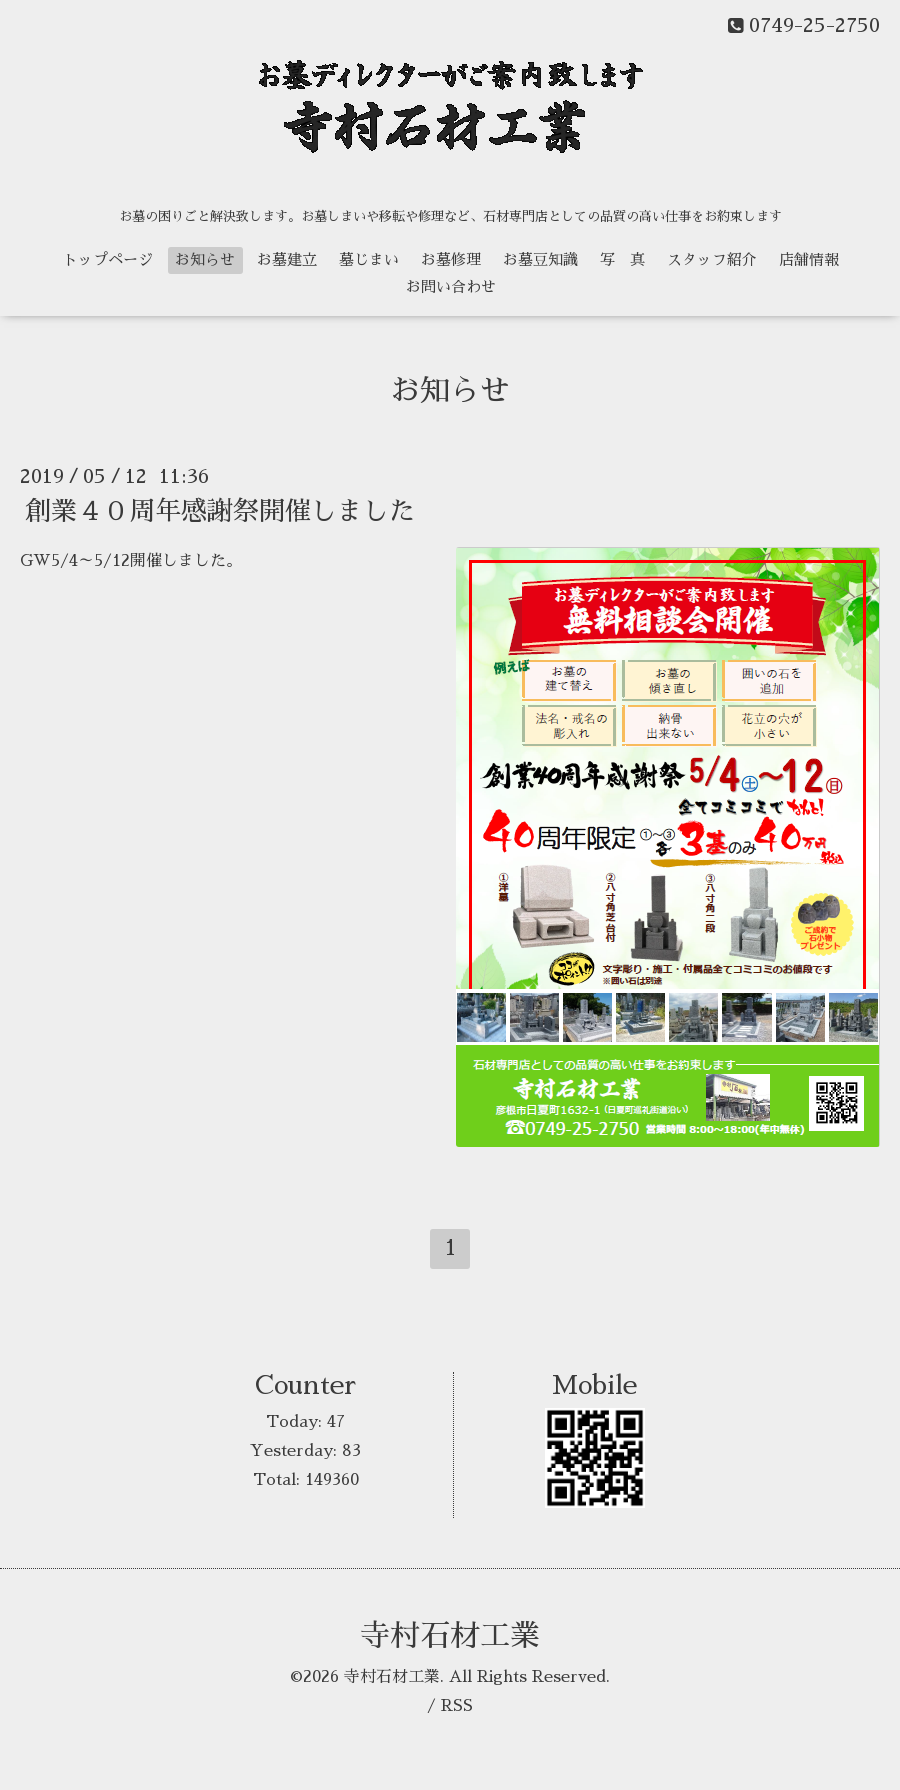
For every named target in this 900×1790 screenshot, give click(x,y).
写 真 (622, 259)
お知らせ (205, 259)
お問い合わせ (451, 286)
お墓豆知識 (540, 259)
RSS (457, 1706)
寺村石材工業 (450, 1636)
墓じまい (369, 259)
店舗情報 (809, 259)
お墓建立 (287, 259)
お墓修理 (451, 259)
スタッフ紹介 (712, 259)
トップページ (108, 259)
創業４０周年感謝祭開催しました (220, 511)
